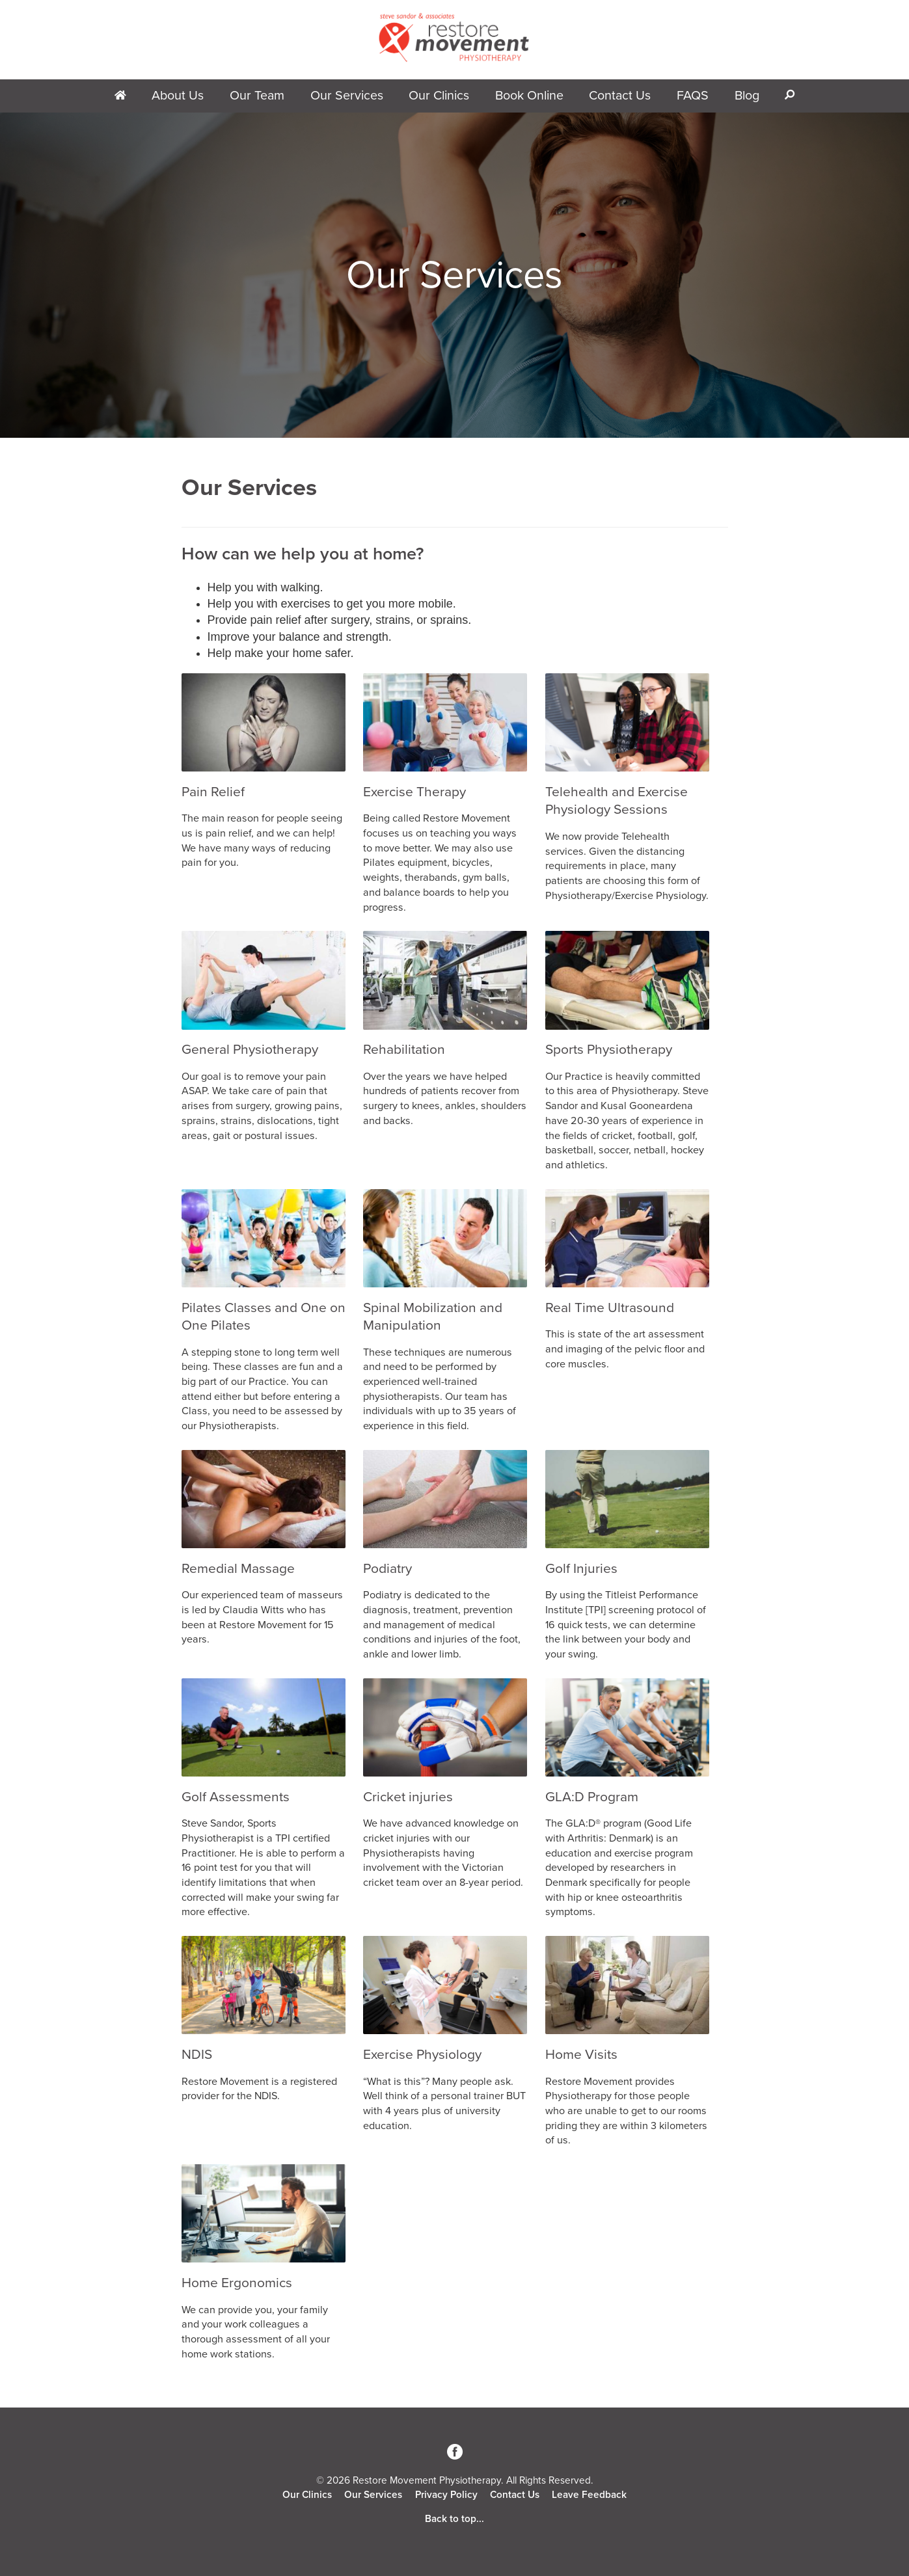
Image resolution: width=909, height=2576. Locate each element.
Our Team (257, 95)
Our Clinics (439, 95)
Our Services (346, 95)
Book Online (529, 95)
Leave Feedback (589, 2495)
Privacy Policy (446, 2495)
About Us (178, 95)
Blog (747, 95)
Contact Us (620, 95)
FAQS (693, 95)
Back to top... (454, 2519)
